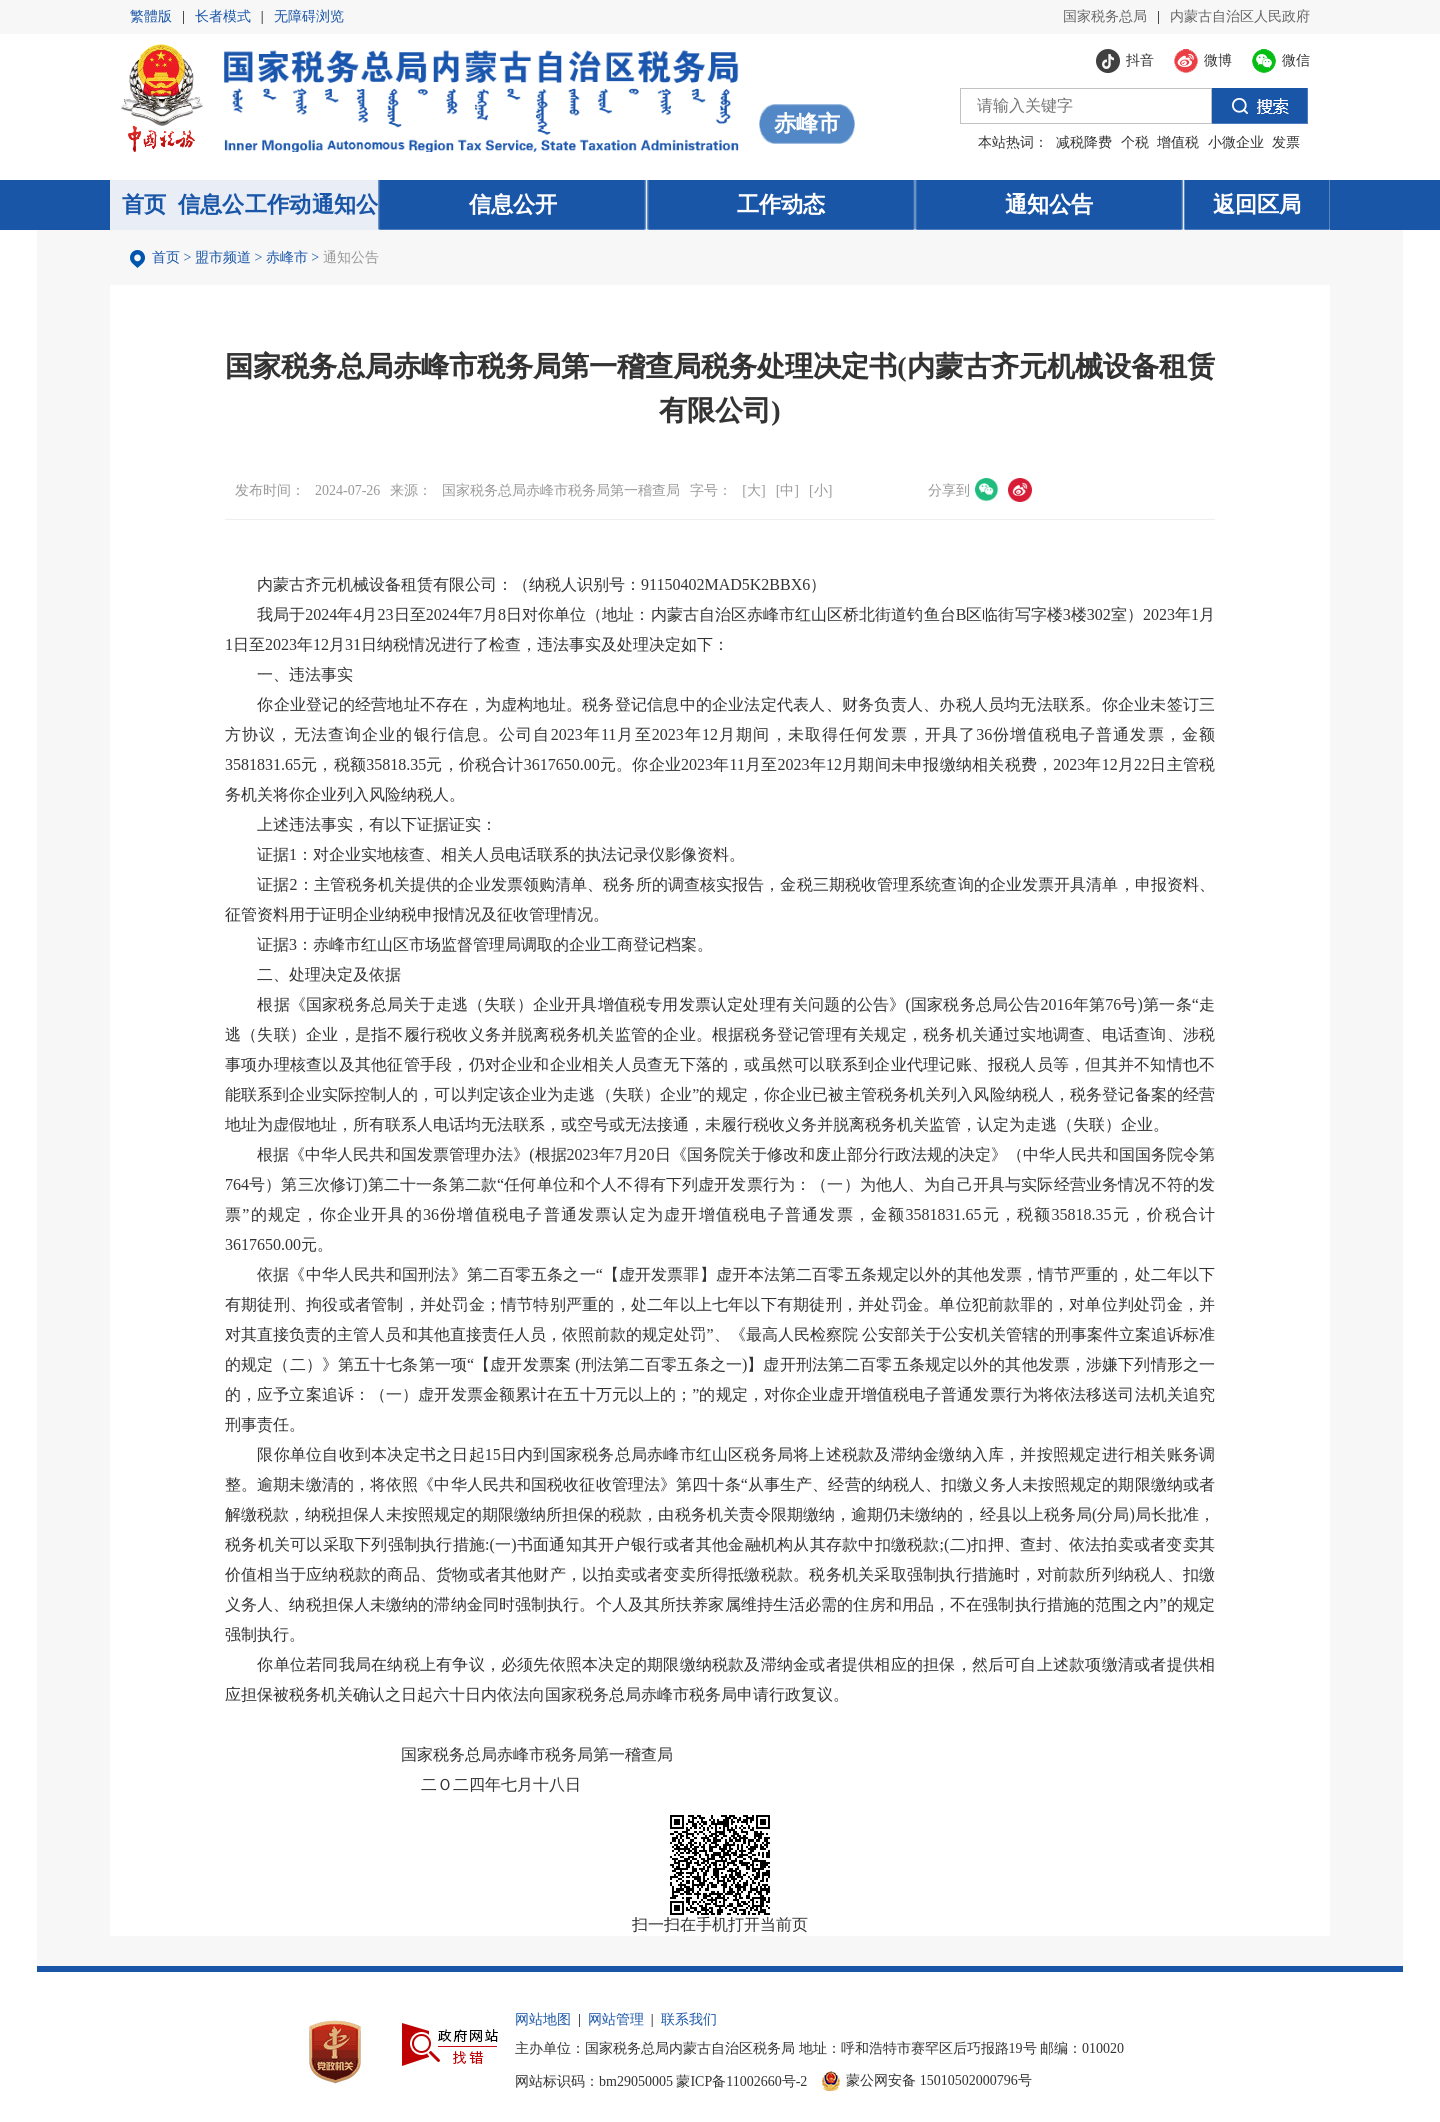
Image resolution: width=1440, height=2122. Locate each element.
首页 (166, 257)
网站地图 (543, 2019)
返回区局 (1257, 204)
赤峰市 (287, 257)
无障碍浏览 (309, 16)
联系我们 (689, 2019)
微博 (1020, 490)
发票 (1286, 142)
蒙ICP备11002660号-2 (741, 2081)
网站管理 (616, 2019)
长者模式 (223, 16)
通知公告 (351, 257)
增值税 (1178, 142)
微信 (987, 490)
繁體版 (151, 16)
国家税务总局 (1105, 16)
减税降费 (1084, 142)
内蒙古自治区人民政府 (1240, 16)
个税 (1135, 142)
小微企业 (1236, 142)
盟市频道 (223, 257)
